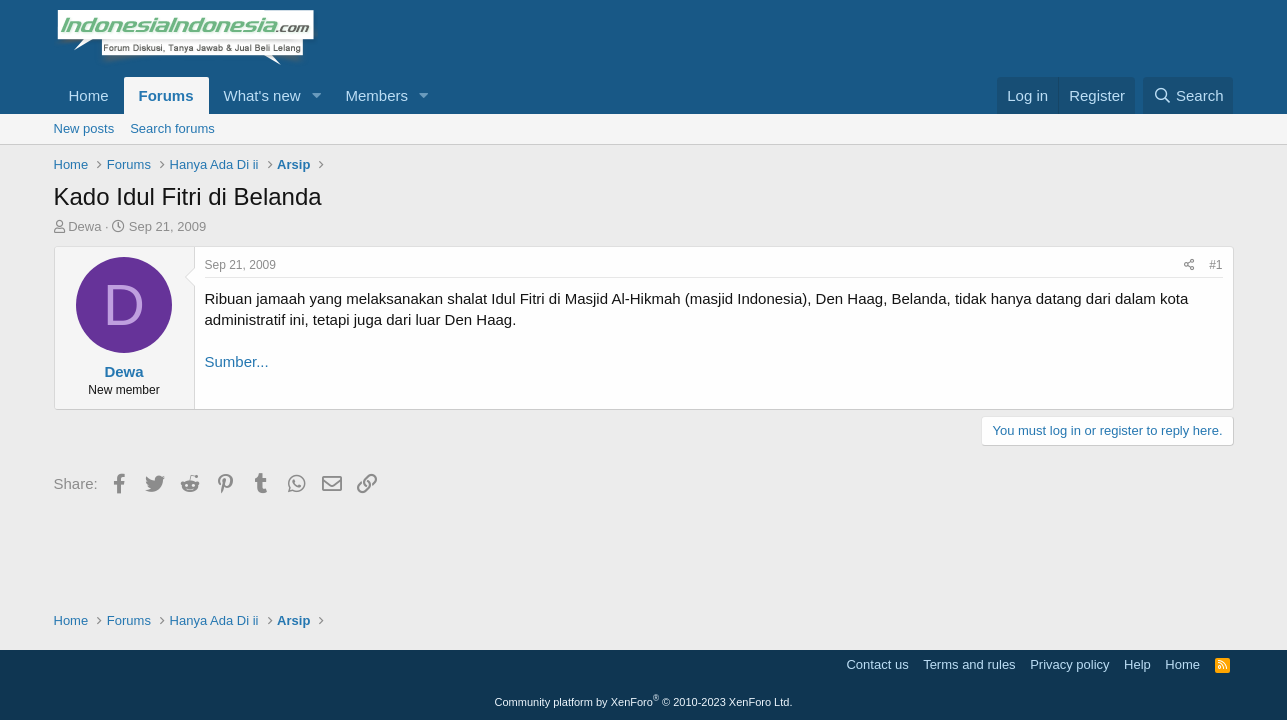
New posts (84, 128)
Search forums (172, 128)
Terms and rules (969, 664)
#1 (1215, 265)
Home (89, 95)
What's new (262, 95)
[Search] (1188, 95)
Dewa (84, 226)
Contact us (877, 664)
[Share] (1189, 265)
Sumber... (237, 361)
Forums (166, 95)
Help (1137, 664)
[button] (316, 95)
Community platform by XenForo (644, 702)
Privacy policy (1069, 664)
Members (376, 95)
